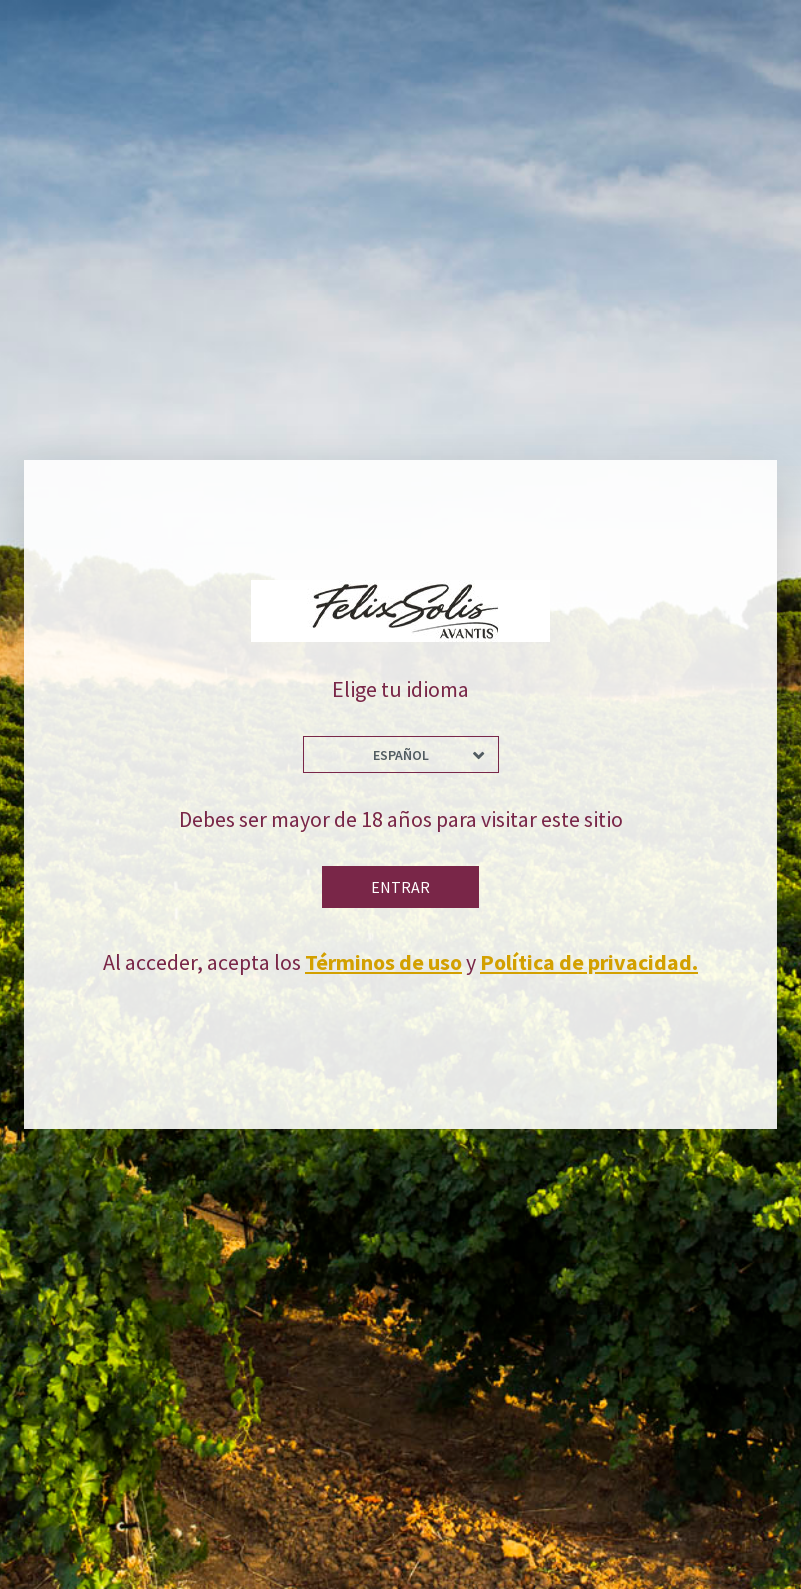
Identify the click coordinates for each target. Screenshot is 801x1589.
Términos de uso (383, 962)
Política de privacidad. (589, 962)
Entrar (400, 887)
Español (401, 755)
